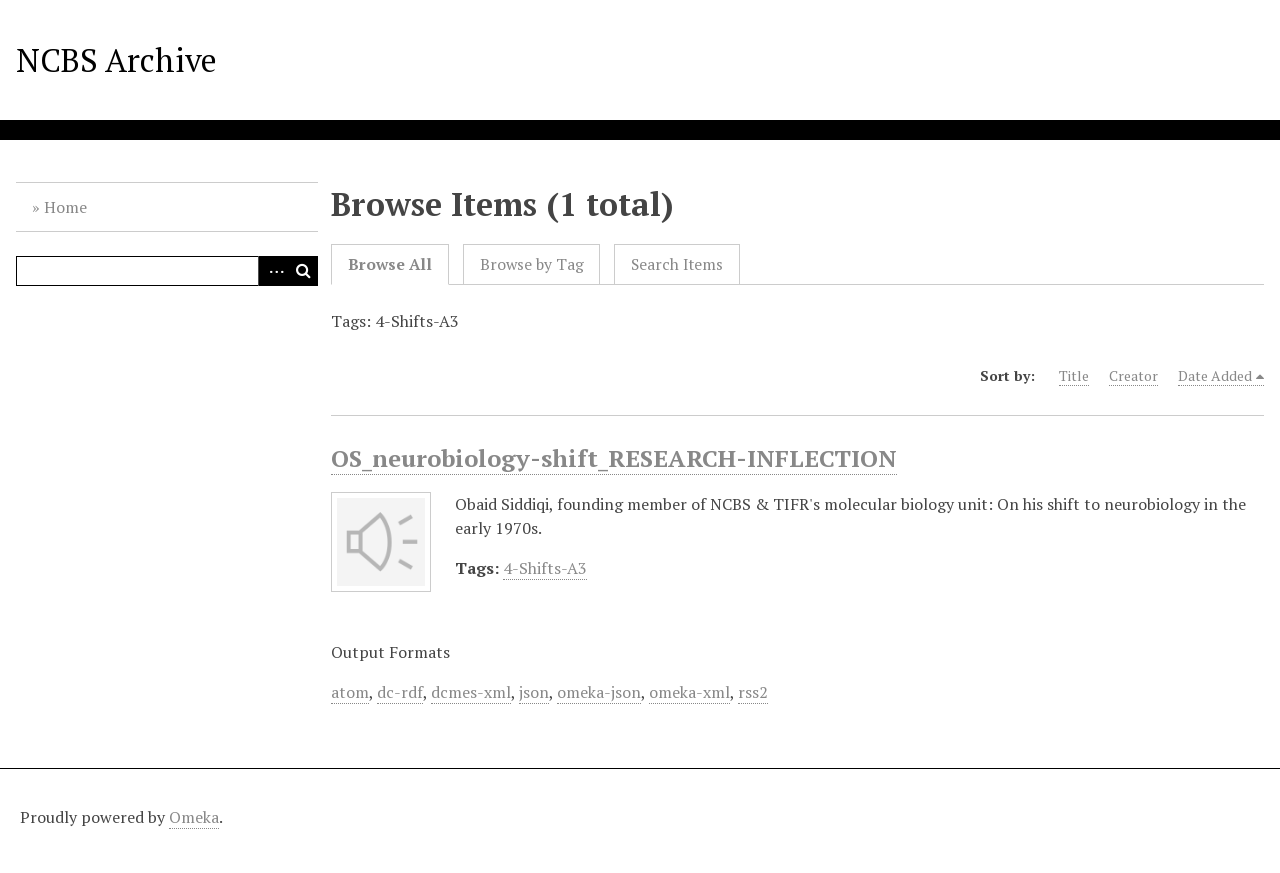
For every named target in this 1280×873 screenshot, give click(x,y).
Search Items (677, 264)
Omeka (194, 817)
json (534, 692)
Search (303, 271)
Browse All (390, 264)
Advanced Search (273, 271)
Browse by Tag (532, 264)
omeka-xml (689, 692)
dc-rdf (400, 692)
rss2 (753, 692)
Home (65, 207)
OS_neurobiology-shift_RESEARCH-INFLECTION (614, 458)
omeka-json (599, 692)
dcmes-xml (471, 692)
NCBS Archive (116, 60)
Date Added (1215, 375)
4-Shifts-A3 (545, 568)
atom (350, 692)
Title (1074, 375)
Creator (1133, 375)
